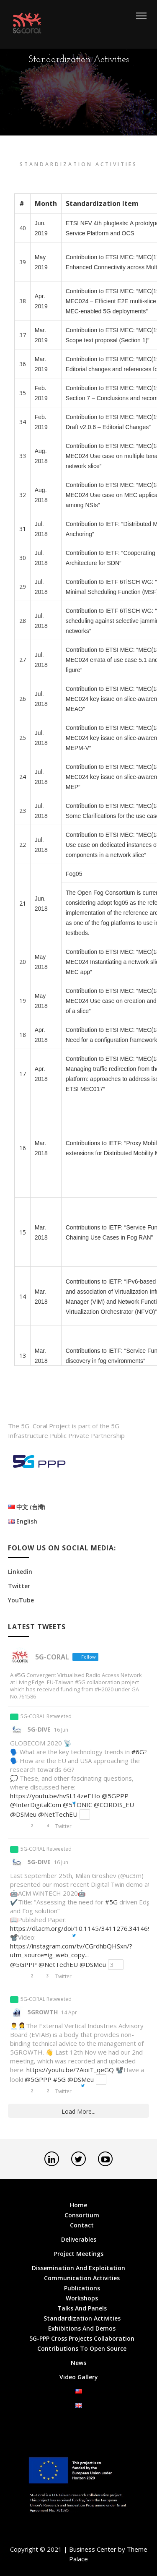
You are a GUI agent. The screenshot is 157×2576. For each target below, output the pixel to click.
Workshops (82, 2298)
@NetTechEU (57, 1814)
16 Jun (61, 1729)
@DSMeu (23, 1814)
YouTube (21, 1600)
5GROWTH (43, 2012)
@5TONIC (77, 1804)
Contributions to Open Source (81, 2348)
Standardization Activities (82, 2318)
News (78, 2363)
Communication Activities (82, 2278)
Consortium (81, 2215)
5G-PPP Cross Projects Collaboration (81, 2338)
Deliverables (78, 2239)
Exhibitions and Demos (82, 2328)
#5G (111, 1902)
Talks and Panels (82, 2308)
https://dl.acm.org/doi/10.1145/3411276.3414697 (82, 1928)
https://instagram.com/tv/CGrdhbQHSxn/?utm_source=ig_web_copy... (71, 1950)
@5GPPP (115, 1796)
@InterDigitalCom (35, 1804)
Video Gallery (78, 2377)
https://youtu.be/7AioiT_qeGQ (70, 2069)
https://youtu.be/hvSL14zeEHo (55, 1796)
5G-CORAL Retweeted (46, 1716)
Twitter (19, 1586)
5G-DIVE (39, 1729)
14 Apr (69, 2012)
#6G (137, 1752)
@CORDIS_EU (114, 1804)
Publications (82, 2288)
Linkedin (20, 1572)
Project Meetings (78, 2254)
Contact (82, 2225)
